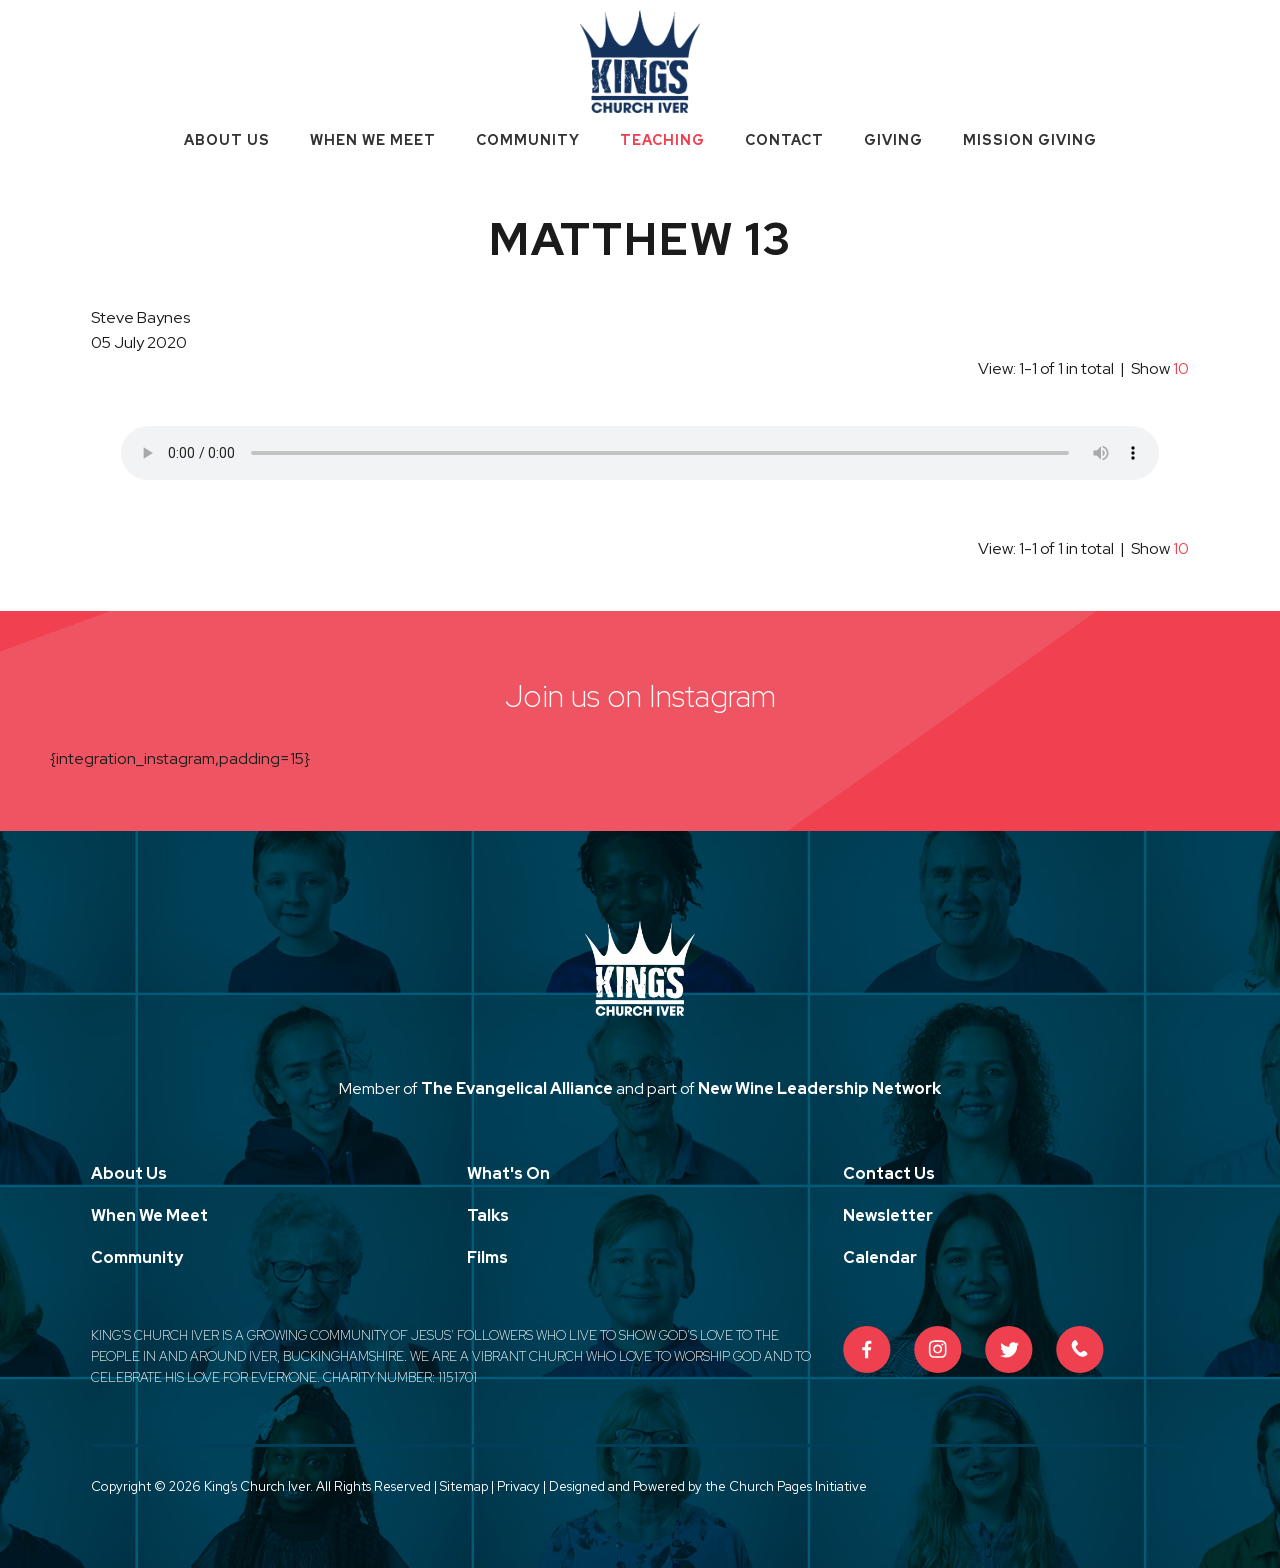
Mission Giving (1030, 140)
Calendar (880, 1257)
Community (528, 140)
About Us (227, 140)
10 (1181, 368)
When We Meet (373, 140)
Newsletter (888, 1215)
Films (487, 1257)
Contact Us (889, 1173)
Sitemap (464, 1486)
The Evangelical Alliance (517, 1088)
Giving (893, 140)
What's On (508, 1173)
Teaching (662, 140)
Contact (784, 140)
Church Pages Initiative (798, 1486)
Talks (488, 1215)
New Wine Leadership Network (819, 1088)
